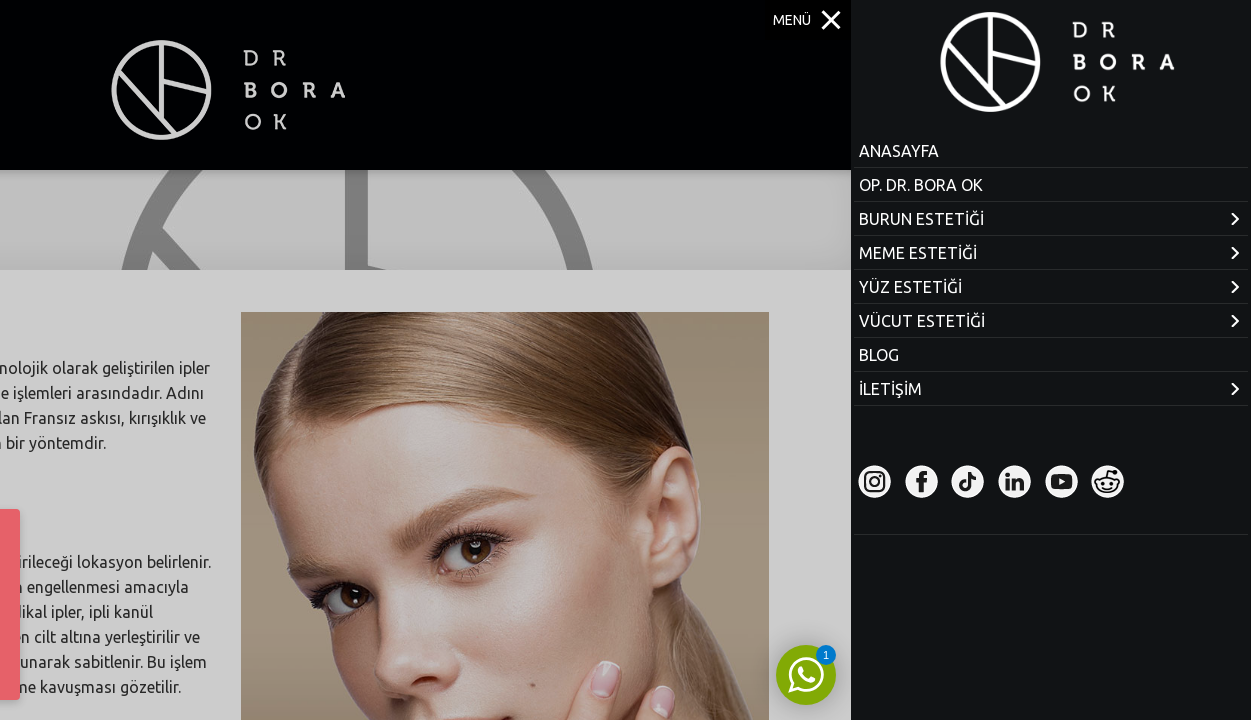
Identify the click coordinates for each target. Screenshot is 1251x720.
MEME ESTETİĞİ (918, 253)
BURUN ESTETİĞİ (921, 219)
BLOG (879, 355)
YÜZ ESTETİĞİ (910, 287)
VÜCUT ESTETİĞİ (922, 321)
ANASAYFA (899, 151)
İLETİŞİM (890, 389)
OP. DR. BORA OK (921, 185)
